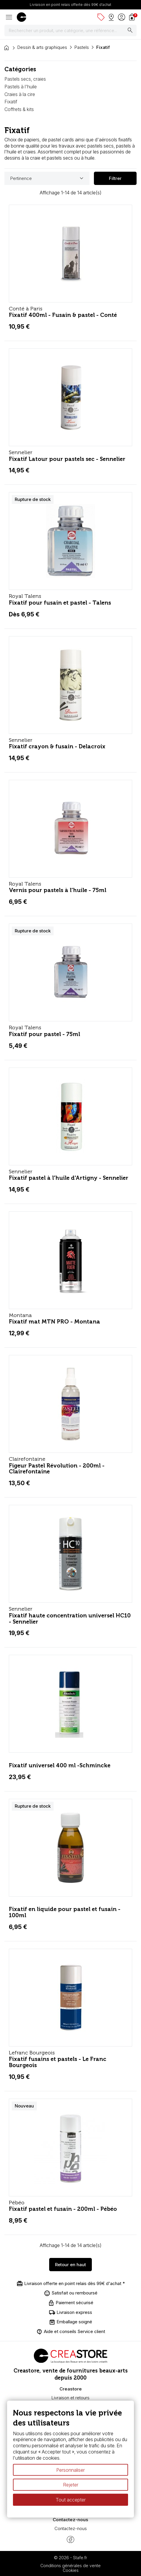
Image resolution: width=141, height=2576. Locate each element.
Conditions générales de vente (70, 2565)
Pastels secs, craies (25, 79)
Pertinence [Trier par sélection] (47, 178)
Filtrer (115, 178)
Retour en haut (70, 2264)
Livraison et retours (70, 2397)
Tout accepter (71, 2500)
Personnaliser (70, 2470)
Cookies (71, 2570)
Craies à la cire (19, 94)
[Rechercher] (70, 31)
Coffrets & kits (19, 109)
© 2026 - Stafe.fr (70, 2557)
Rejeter (70, 2485)
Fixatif (10, 102)
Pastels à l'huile (20, 87)
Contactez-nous (70, 2528)
